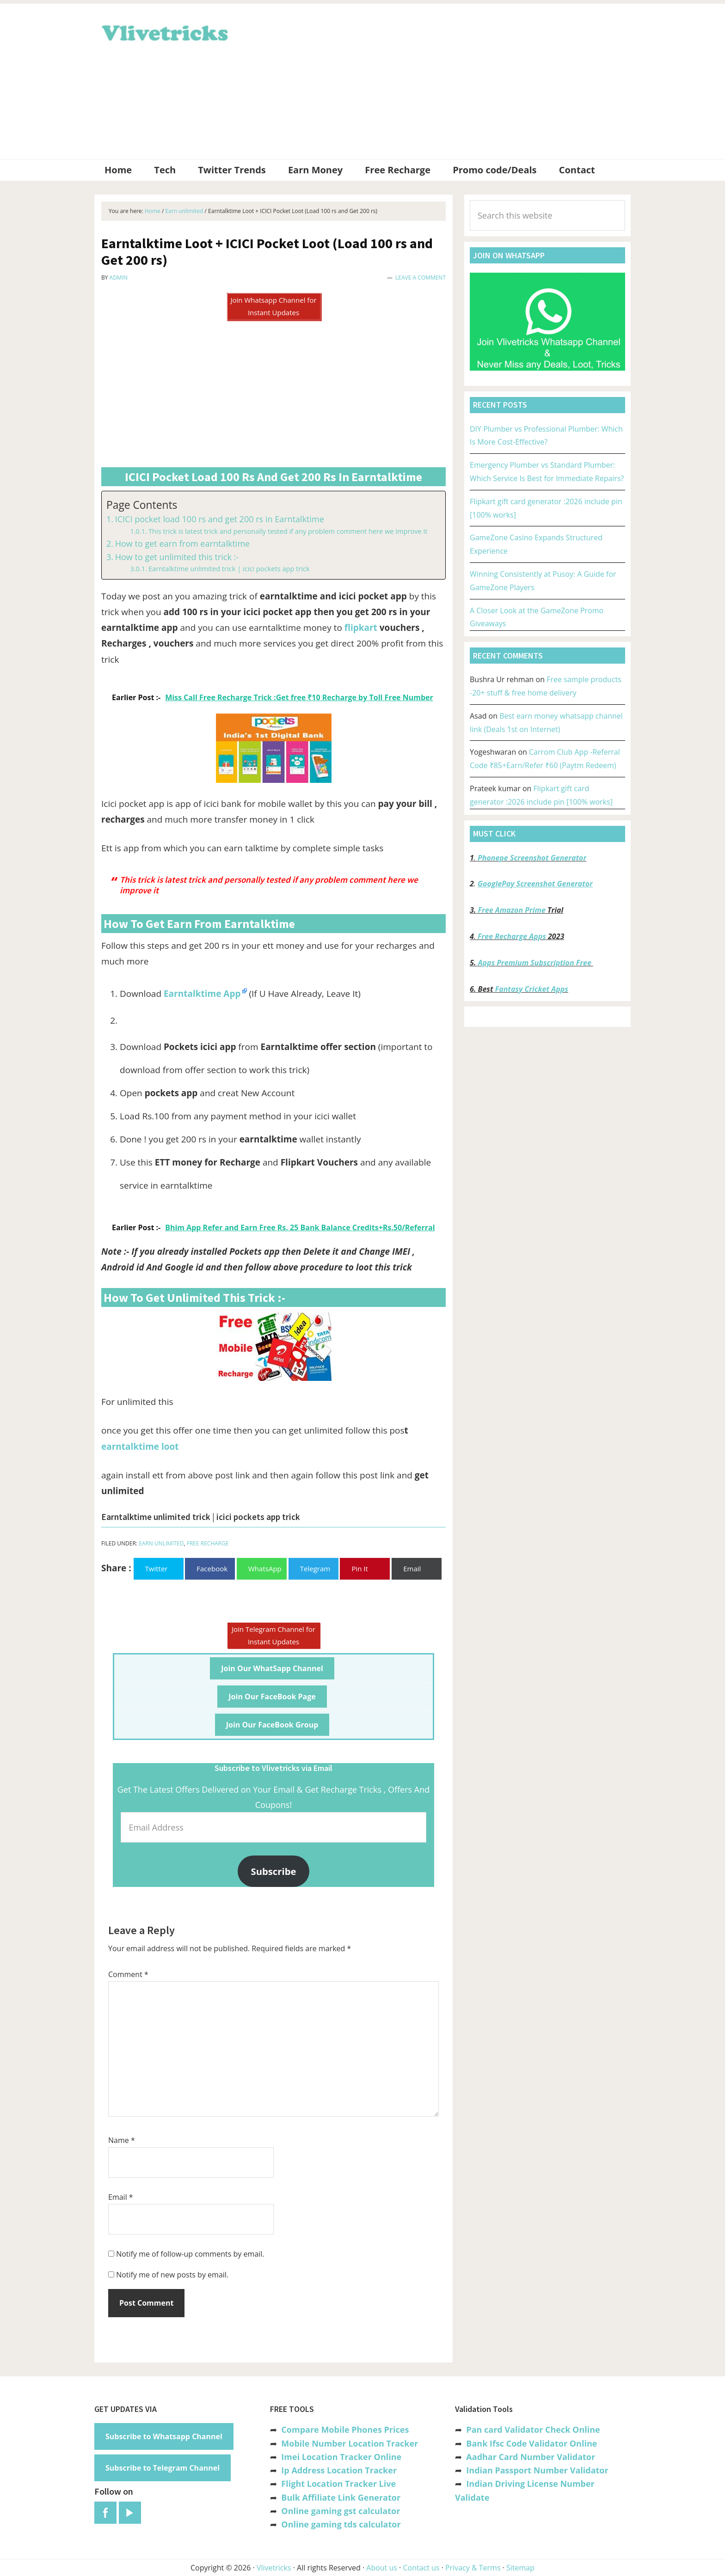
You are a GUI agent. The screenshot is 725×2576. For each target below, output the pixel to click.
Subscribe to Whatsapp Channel (163, 2436)
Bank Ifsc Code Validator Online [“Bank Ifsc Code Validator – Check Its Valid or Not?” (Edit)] (531, 2443)
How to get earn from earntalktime (182, 543)
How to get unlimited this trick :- (177, 556)
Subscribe (273, 1871)
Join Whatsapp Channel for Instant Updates (273, 306)
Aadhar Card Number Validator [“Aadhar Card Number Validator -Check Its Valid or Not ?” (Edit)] (530, 2456)
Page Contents (141, 505)
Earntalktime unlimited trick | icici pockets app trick (229, 568)
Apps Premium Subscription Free (535, 963)
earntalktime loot (140, 1447)
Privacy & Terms (473, 2568)
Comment (128, 1974)
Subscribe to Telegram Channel (162, 2468)
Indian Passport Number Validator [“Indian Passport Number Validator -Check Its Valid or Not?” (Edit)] (537, 2470)
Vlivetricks (163, 31)
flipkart (360, 628)
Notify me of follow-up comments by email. (190, 2254)
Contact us (421, 2568)
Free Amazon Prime (512, 910)
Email (120, 2197)
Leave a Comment (420, 277)
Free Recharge (208, 1543)
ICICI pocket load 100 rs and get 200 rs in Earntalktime (219, 519)
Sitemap (520, 2568)
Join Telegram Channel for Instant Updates (273, 1635)
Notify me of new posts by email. (172, 2275)
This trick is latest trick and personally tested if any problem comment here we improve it (288, 531)
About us (381, 2568)
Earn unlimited (161, 1543)
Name (121, 2140)
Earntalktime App (202, 994)
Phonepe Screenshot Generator (532, 858)
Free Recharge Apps (512, 936)
